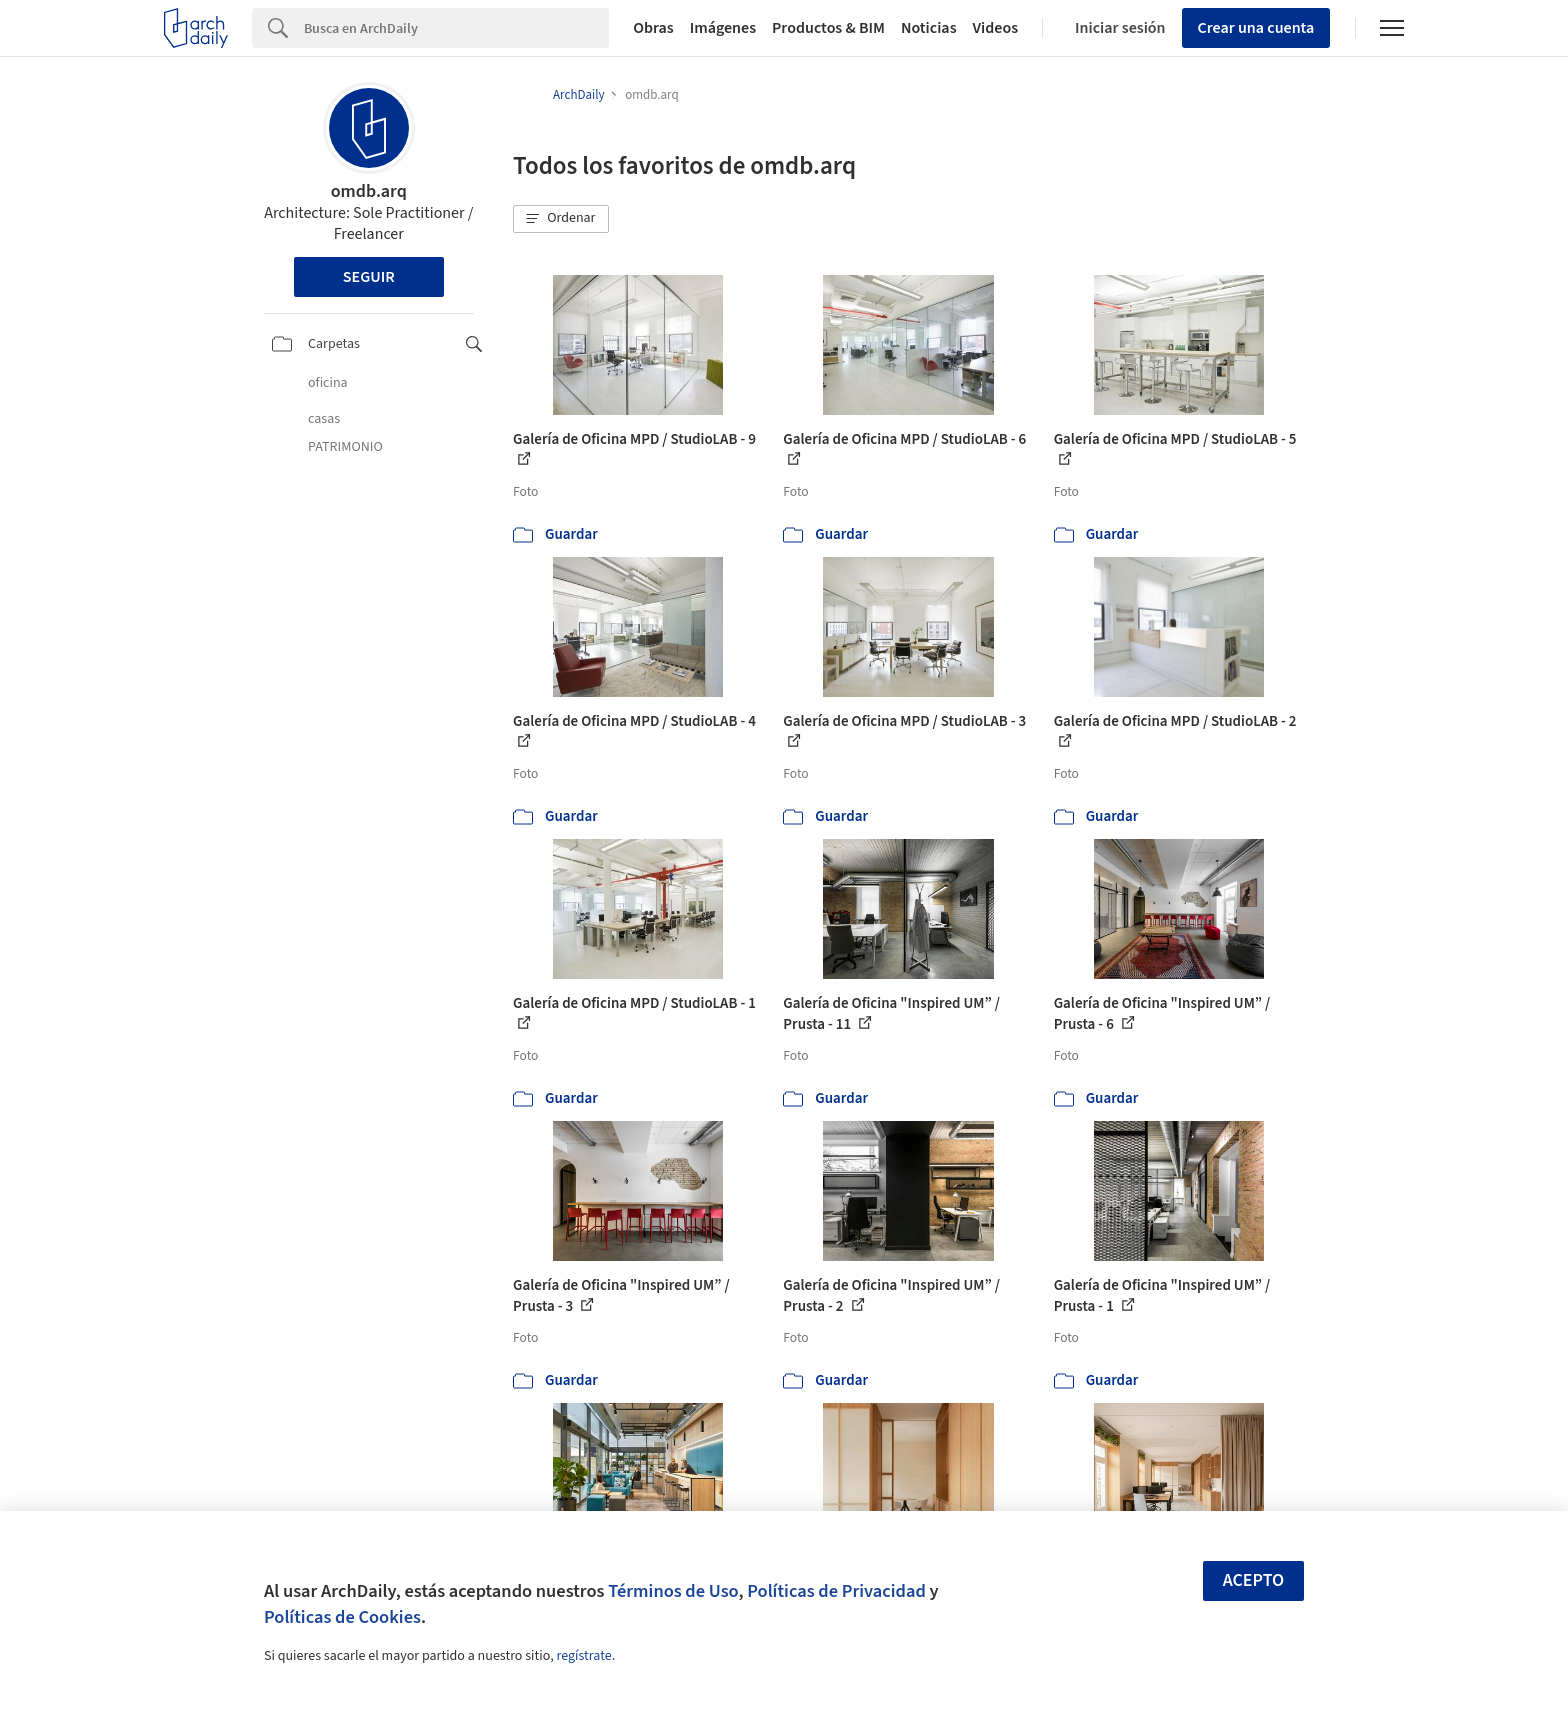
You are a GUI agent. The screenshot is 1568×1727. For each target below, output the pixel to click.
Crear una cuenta (1256, 28)
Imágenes (723, 28)
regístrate (583, 1656)
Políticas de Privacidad (836, 1591)
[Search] (456, 28)
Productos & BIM (828, 28)
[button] (561, 219)
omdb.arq (369, 191)
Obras (653, 28)
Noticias (929, 28)
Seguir (369, 277)
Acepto (1254, 1580)
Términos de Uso (673, 1591)
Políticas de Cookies (342, 1617)
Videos (996, 28)
